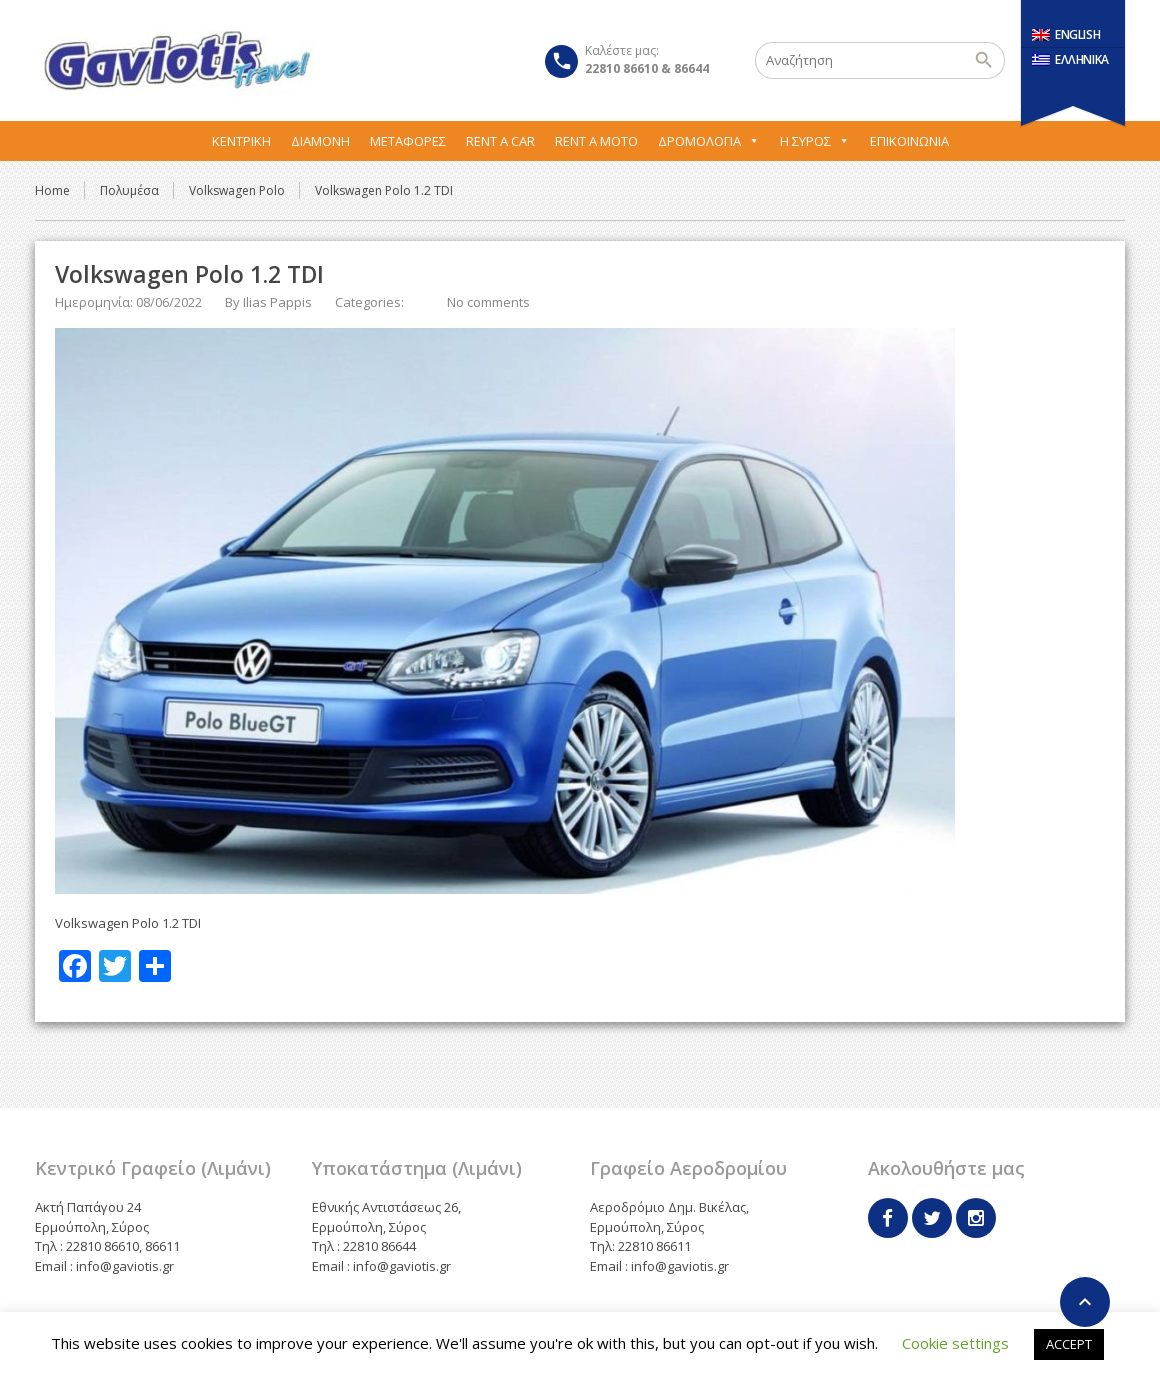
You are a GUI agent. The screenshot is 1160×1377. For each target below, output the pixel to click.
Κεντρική (241, 141)
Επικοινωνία (909, 141)
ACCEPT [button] (1069, 1344)
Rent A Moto (596, 141)
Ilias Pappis (277, 302)
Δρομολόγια (709, 141)
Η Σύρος (815, 141)
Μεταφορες (408, 141)
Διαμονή (320, 141)
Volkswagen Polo (237, 190)
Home (52, 190)
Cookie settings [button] (955, 1343)
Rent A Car (500, 141)
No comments (488, 302)
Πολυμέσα (129, 190)
